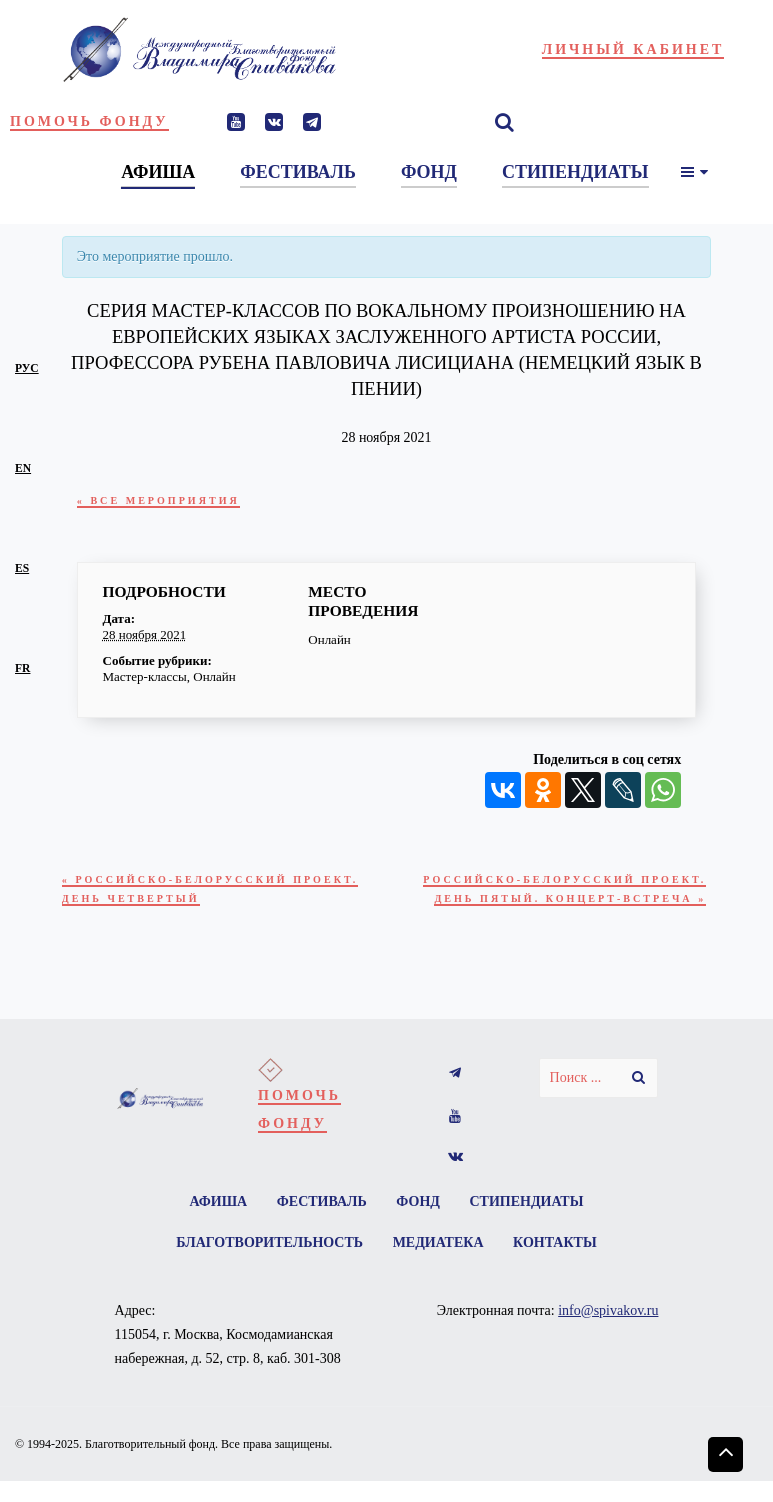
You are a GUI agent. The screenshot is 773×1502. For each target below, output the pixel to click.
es (22, 568)
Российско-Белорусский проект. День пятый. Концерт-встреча (564, 903)
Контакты (559, 1273)
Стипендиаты (532, 1229)
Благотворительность (265, 1273)
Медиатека (438, 1273)
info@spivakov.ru (608, 1342)
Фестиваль (320, 1229)
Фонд (420, 1229)
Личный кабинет (633, 49)
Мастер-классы (145, 676)
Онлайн (214, 676)
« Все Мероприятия (167, 500)
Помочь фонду (89, 121)
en (23, 468)
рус (27, 368)
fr (22, 668)
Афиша (213, 1229)
